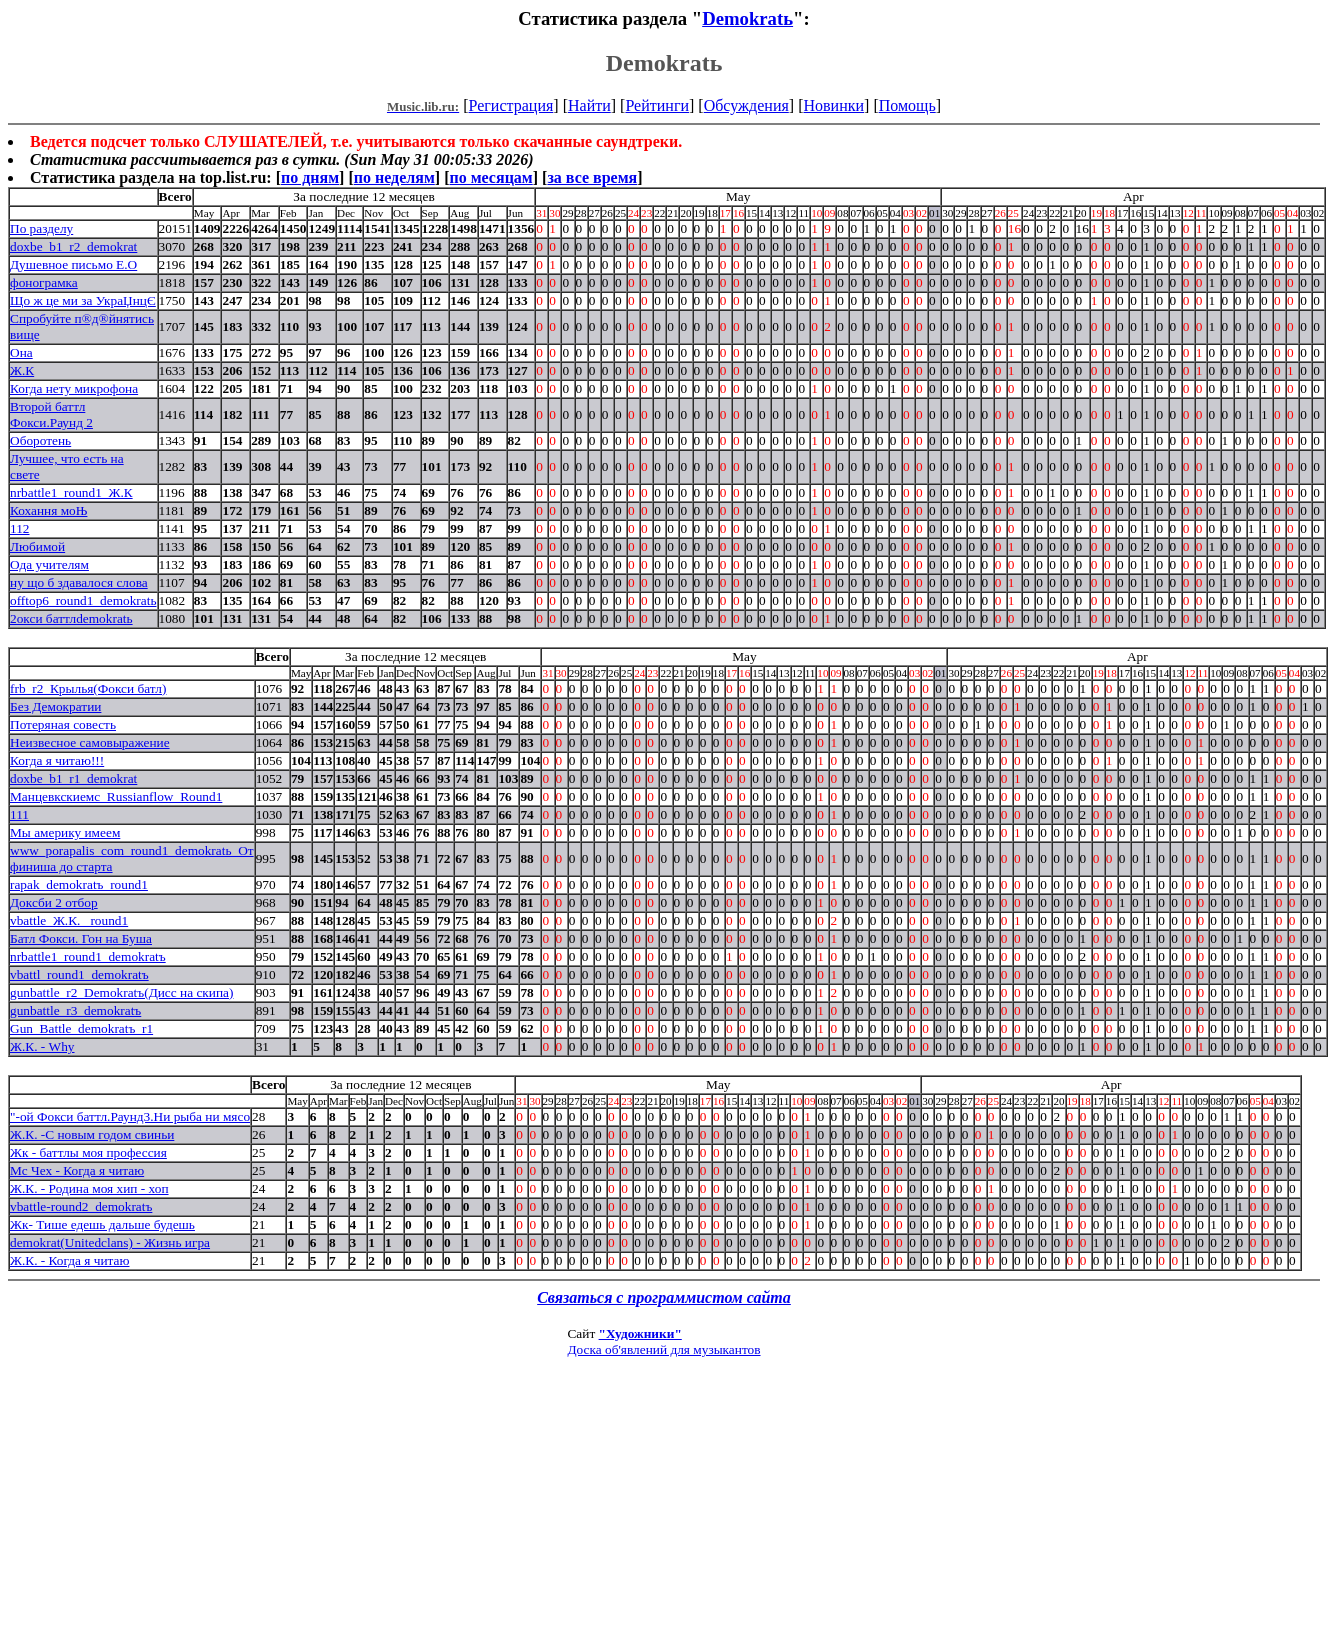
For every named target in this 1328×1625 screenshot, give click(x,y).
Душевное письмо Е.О (73, 264)
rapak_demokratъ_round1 (79, 884)
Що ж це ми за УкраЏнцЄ (83, 300)
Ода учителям (49, 564)
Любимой (37, 546)
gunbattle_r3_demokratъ (75, 1010)
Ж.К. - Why (42, 1046)
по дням (310, 177)
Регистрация (511, 105)
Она (21, 352)
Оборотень (40, 440)
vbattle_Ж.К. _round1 (69, 920)
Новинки (833, 105)
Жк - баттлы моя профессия (88, 1152)
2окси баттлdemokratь (71, 618)
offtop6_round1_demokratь (83, 600)
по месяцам (490, 177)
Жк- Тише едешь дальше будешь (102, 1224)
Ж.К (22, 370)
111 (19, 814)
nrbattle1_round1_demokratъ (88, 956)
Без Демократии (55, 706)
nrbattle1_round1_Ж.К (71, 492)
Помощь (907, 105)
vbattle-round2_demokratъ (81, 1206)
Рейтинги (657, 105)
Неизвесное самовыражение (90, 742)
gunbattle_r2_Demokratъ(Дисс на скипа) (121, 992)
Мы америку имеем (65, 832)
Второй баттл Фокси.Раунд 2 (51, 414)
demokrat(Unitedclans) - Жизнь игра (110, 1242)
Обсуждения (746, 105)
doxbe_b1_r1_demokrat (73, 778)
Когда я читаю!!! (57, 760)
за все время (592, 177)
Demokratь (747, 18)
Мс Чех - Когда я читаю (77, 1170)
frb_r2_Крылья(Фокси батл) (88, 688)
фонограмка (44, 282)
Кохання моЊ (48, 510)
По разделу (41, 228)
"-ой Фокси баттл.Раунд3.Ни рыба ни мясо (130, 1116)
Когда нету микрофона (74, 388)
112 (20, 528)
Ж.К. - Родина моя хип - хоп (89, 1188)
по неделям (394, 177)
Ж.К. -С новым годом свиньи (92, 1134)
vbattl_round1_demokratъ (79, 974)
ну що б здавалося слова (79, 582)
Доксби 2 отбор (54, 902)
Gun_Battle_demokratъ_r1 (81, 1028)
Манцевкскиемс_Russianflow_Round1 (116, 796)
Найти (589, 105)
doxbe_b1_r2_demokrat (73, 246)
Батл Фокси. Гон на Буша (81, 938)
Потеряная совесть (63, 724)
